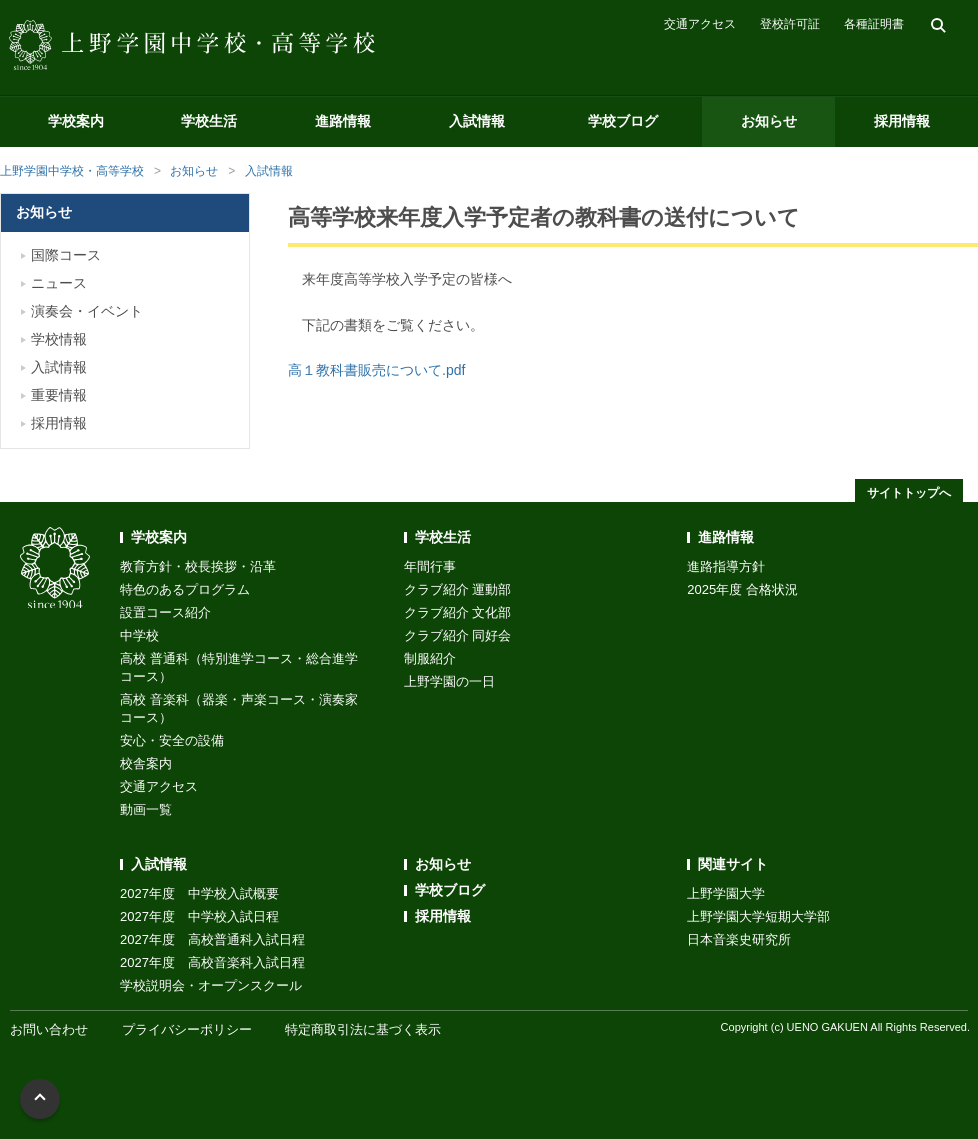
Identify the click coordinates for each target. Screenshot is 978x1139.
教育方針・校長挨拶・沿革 (198, 566)
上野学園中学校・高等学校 (72, 171)
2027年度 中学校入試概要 (199, 893)
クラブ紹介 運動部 (458, 589)
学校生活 (209, 121)
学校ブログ (623, 121)
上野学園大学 (726, 893)
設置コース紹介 (165, 612)
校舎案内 (146, 763)
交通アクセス (700, 24)
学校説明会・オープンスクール (211, 985)
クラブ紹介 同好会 (458, 635)
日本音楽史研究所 (739, 939)
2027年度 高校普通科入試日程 (212, 939)
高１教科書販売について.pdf (376, 370)
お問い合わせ (49, 1029)
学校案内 (76, 121)
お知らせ (769, 121)
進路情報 (343, 121)
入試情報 (477, 121)
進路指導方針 (726, 566)
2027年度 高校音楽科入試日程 (212, 962)
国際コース (66, 255)
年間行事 (430, 566)
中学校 (139, 635)
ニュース (59, 283)
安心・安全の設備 (172, 740)
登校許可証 (790, 24)
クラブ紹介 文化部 (458, 612)
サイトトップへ (909, 493)
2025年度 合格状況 (742, 589)
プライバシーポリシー (187, 1029)
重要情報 (59, 395)
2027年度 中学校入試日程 (199, 916)
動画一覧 (146, 809)
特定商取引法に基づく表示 (363, 1029)
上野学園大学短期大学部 (758, 916)
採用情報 (902, 121)
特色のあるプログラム (185, 589)
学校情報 (59, 339)
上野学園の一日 (449, 681)
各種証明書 (874, 24)
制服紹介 (430, 658)
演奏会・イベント (87, 311)
